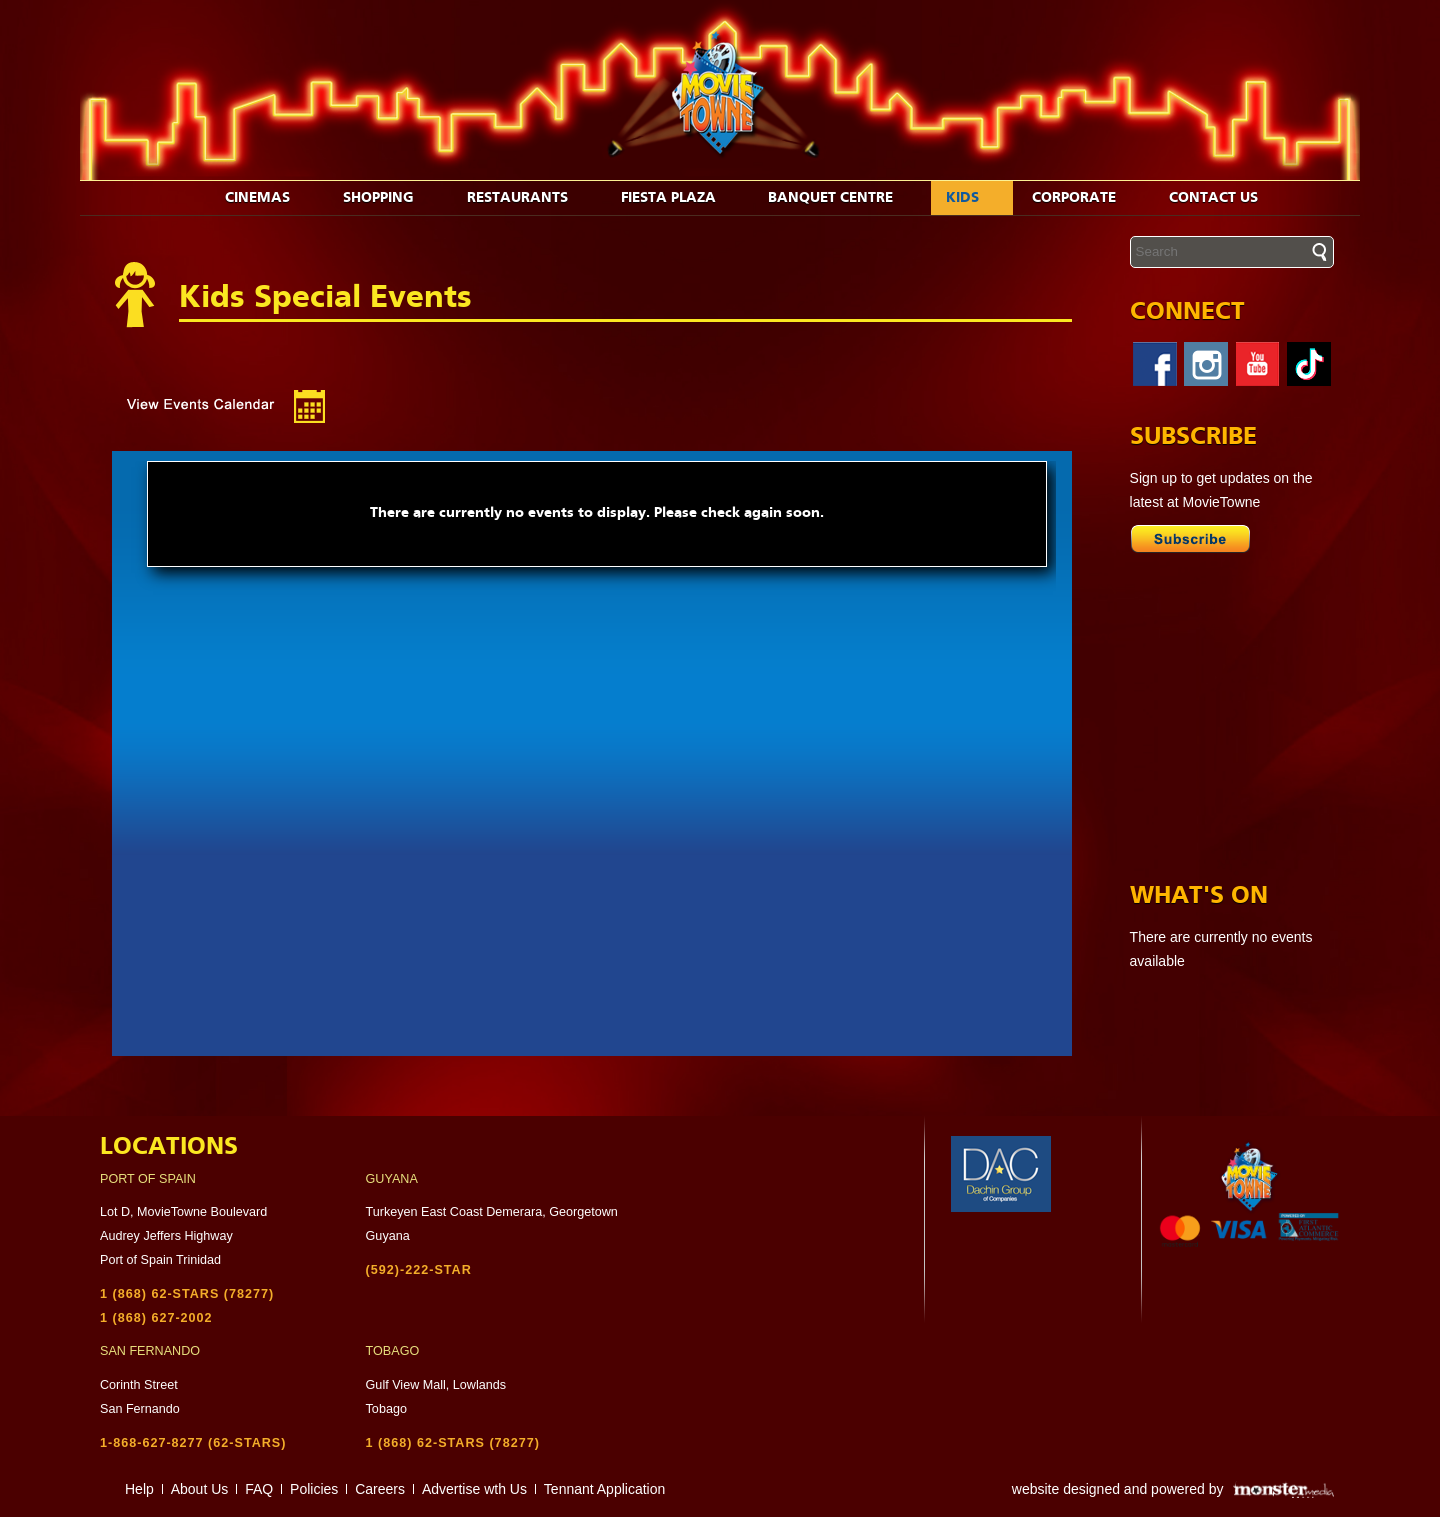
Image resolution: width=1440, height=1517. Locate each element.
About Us (200, 1489)
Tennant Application (604, 1489)
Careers (380, 1489)
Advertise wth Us (474, 1489)
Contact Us (1224, 198)
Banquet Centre (841, 198)
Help (139, 1489)
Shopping (389, 198)
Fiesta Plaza (679, 198)
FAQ (259, 1489)
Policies (314, 1489)
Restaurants (528, 198)
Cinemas (268, 198)
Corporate (1084, 198)
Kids (973, 198)
